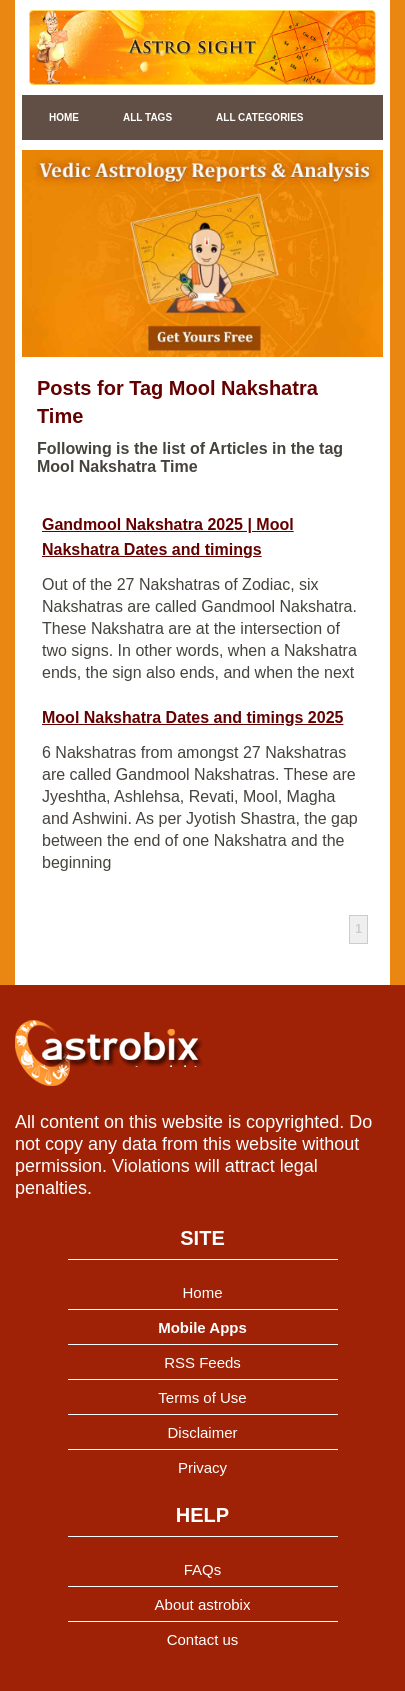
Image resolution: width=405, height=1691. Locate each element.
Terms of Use (202, 1397)
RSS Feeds (202, 1362)
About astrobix (203, 1604)
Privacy (202, 1467)
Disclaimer (202, 1432)
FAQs (203, 1569)
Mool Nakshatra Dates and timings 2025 (192, 717)
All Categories (259, 117)
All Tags (147, 117)
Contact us (203, 1639)
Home (64, 117)
